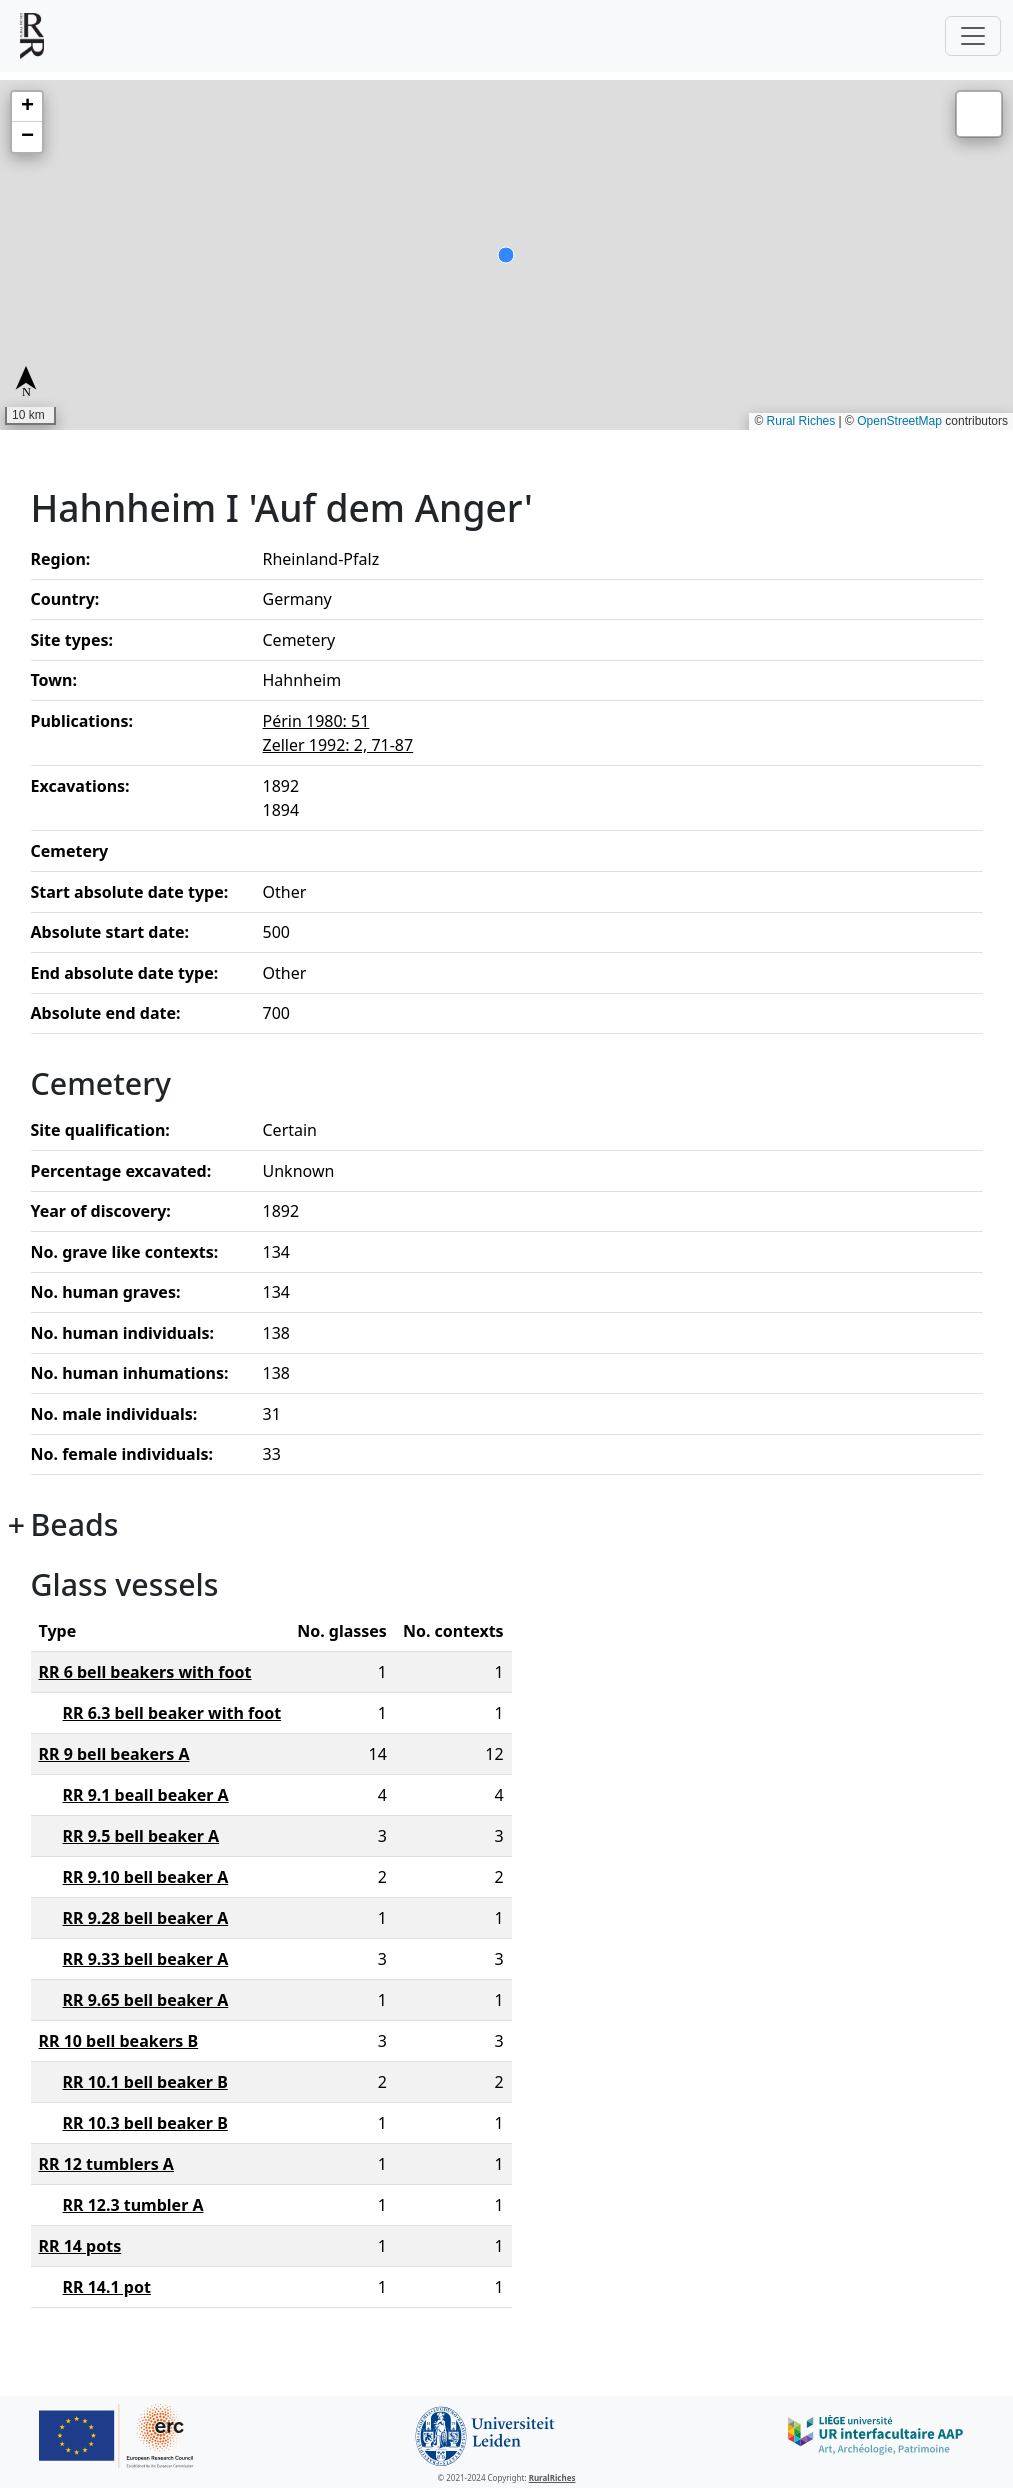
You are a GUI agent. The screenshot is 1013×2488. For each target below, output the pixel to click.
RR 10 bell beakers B (119, 2041)
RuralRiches (552, 2477)
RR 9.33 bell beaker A (146, 1959)
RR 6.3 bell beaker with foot (172, 1713)
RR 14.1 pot (107, 2287)
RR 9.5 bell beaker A (141, 1836)
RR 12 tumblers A (106, 2164)
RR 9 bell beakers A (114, 1754)
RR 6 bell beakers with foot (145, 1672)
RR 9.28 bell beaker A (146, 1918)
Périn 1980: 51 (316, 721)
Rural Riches (801, 421)
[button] (27, 107)
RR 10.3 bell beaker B (145, 2123)
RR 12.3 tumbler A (133, 2205)
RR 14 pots (80, 2246)
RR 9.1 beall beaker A (146, 1795)
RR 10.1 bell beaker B (145, 2082)
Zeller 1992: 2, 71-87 (338, 745)
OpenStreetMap (899, 421)
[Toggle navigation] (973, 36)
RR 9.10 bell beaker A (146, 1877)
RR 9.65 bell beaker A (146, 2000)
